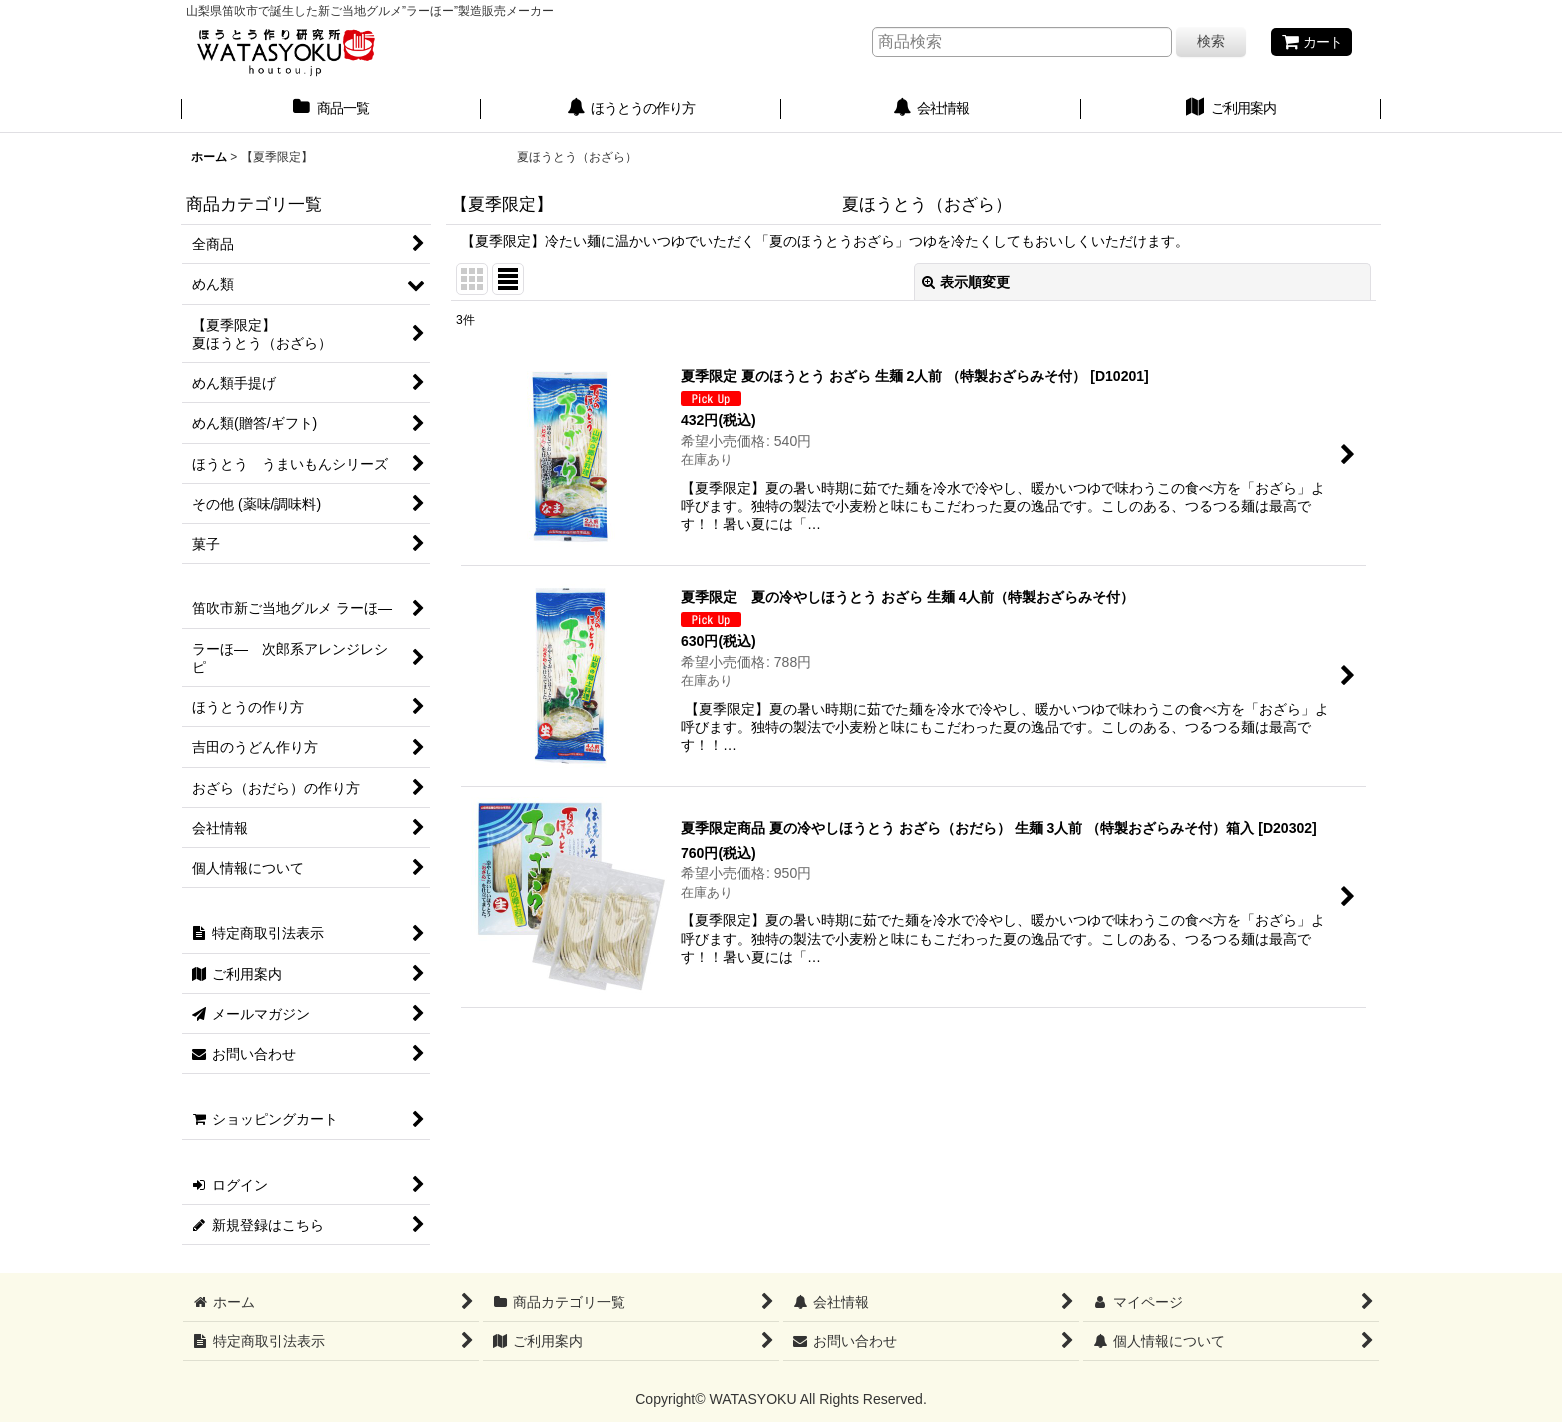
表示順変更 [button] (966, 282)
